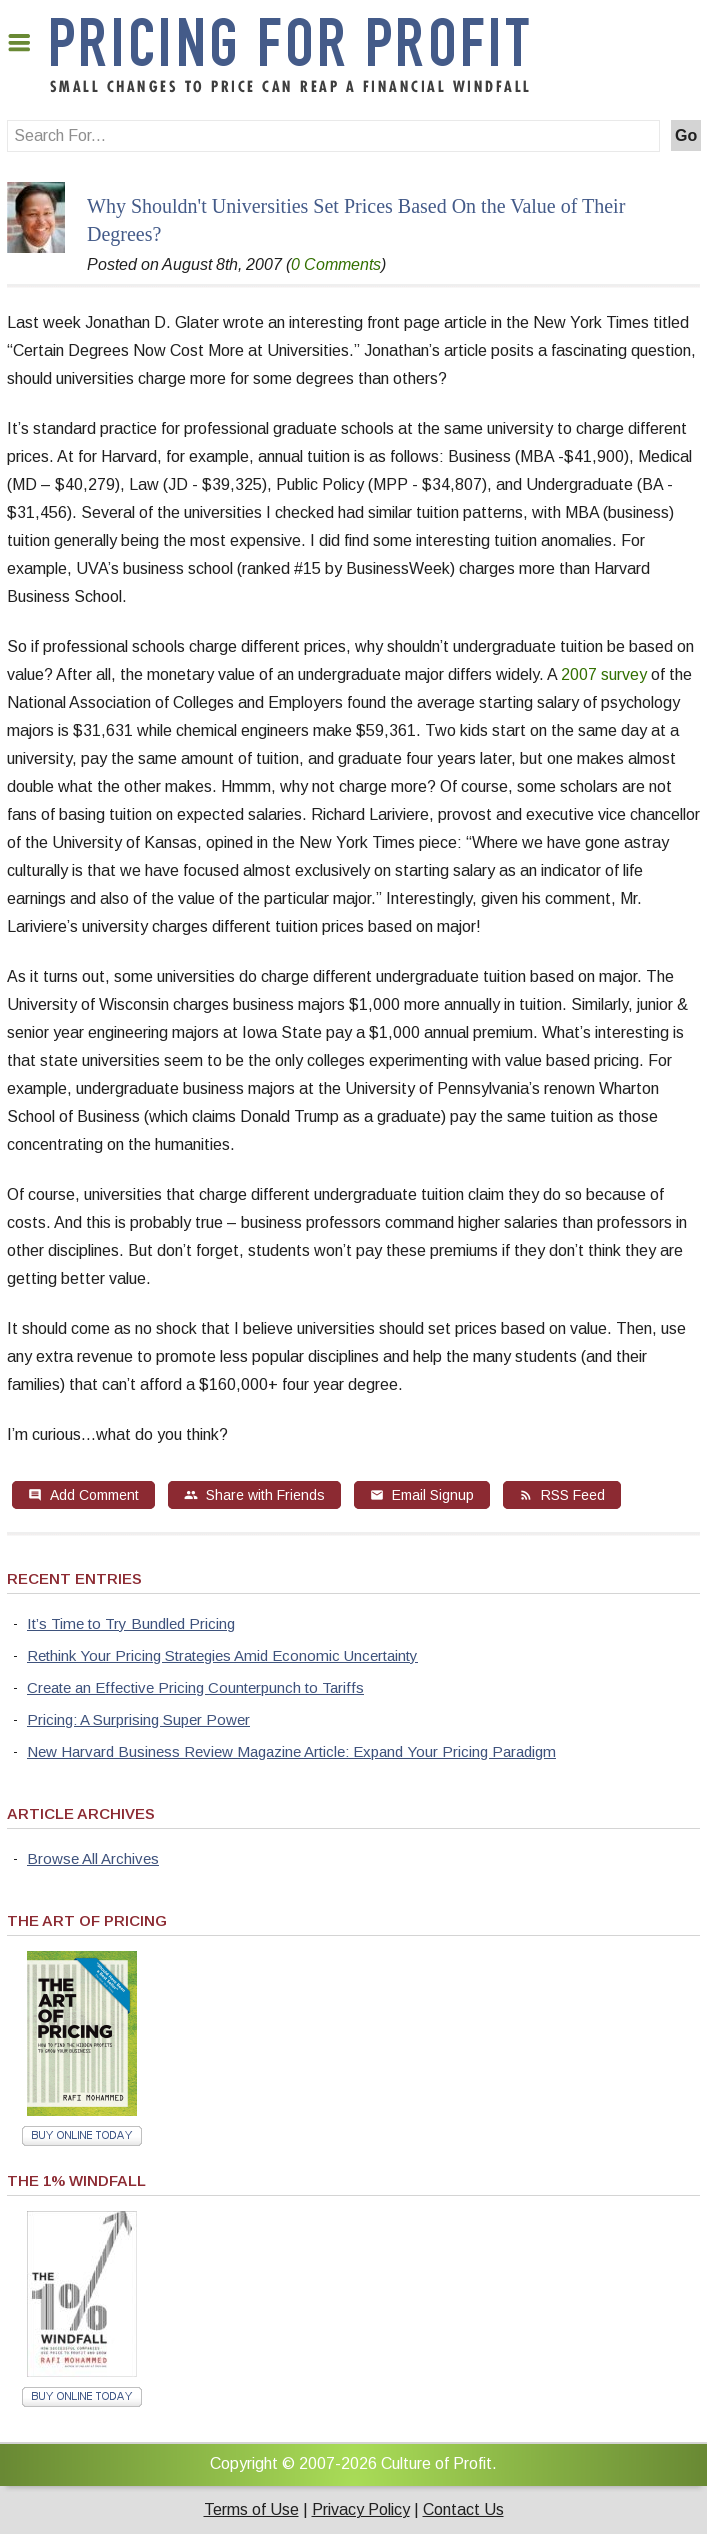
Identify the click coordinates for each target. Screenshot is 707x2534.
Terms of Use (251, 2509)
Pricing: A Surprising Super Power (138, 1719)
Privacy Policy (361, 2509)
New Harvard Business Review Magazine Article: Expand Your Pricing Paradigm (291, 1751)
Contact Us (463, 2509)
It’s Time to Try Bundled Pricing (131, 1623)
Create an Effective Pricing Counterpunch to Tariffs (195, 1687)
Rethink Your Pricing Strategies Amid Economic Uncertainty (222, 1655)
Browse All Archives (93, 1858)
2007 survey (604, 674)
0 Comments (336, 264)
